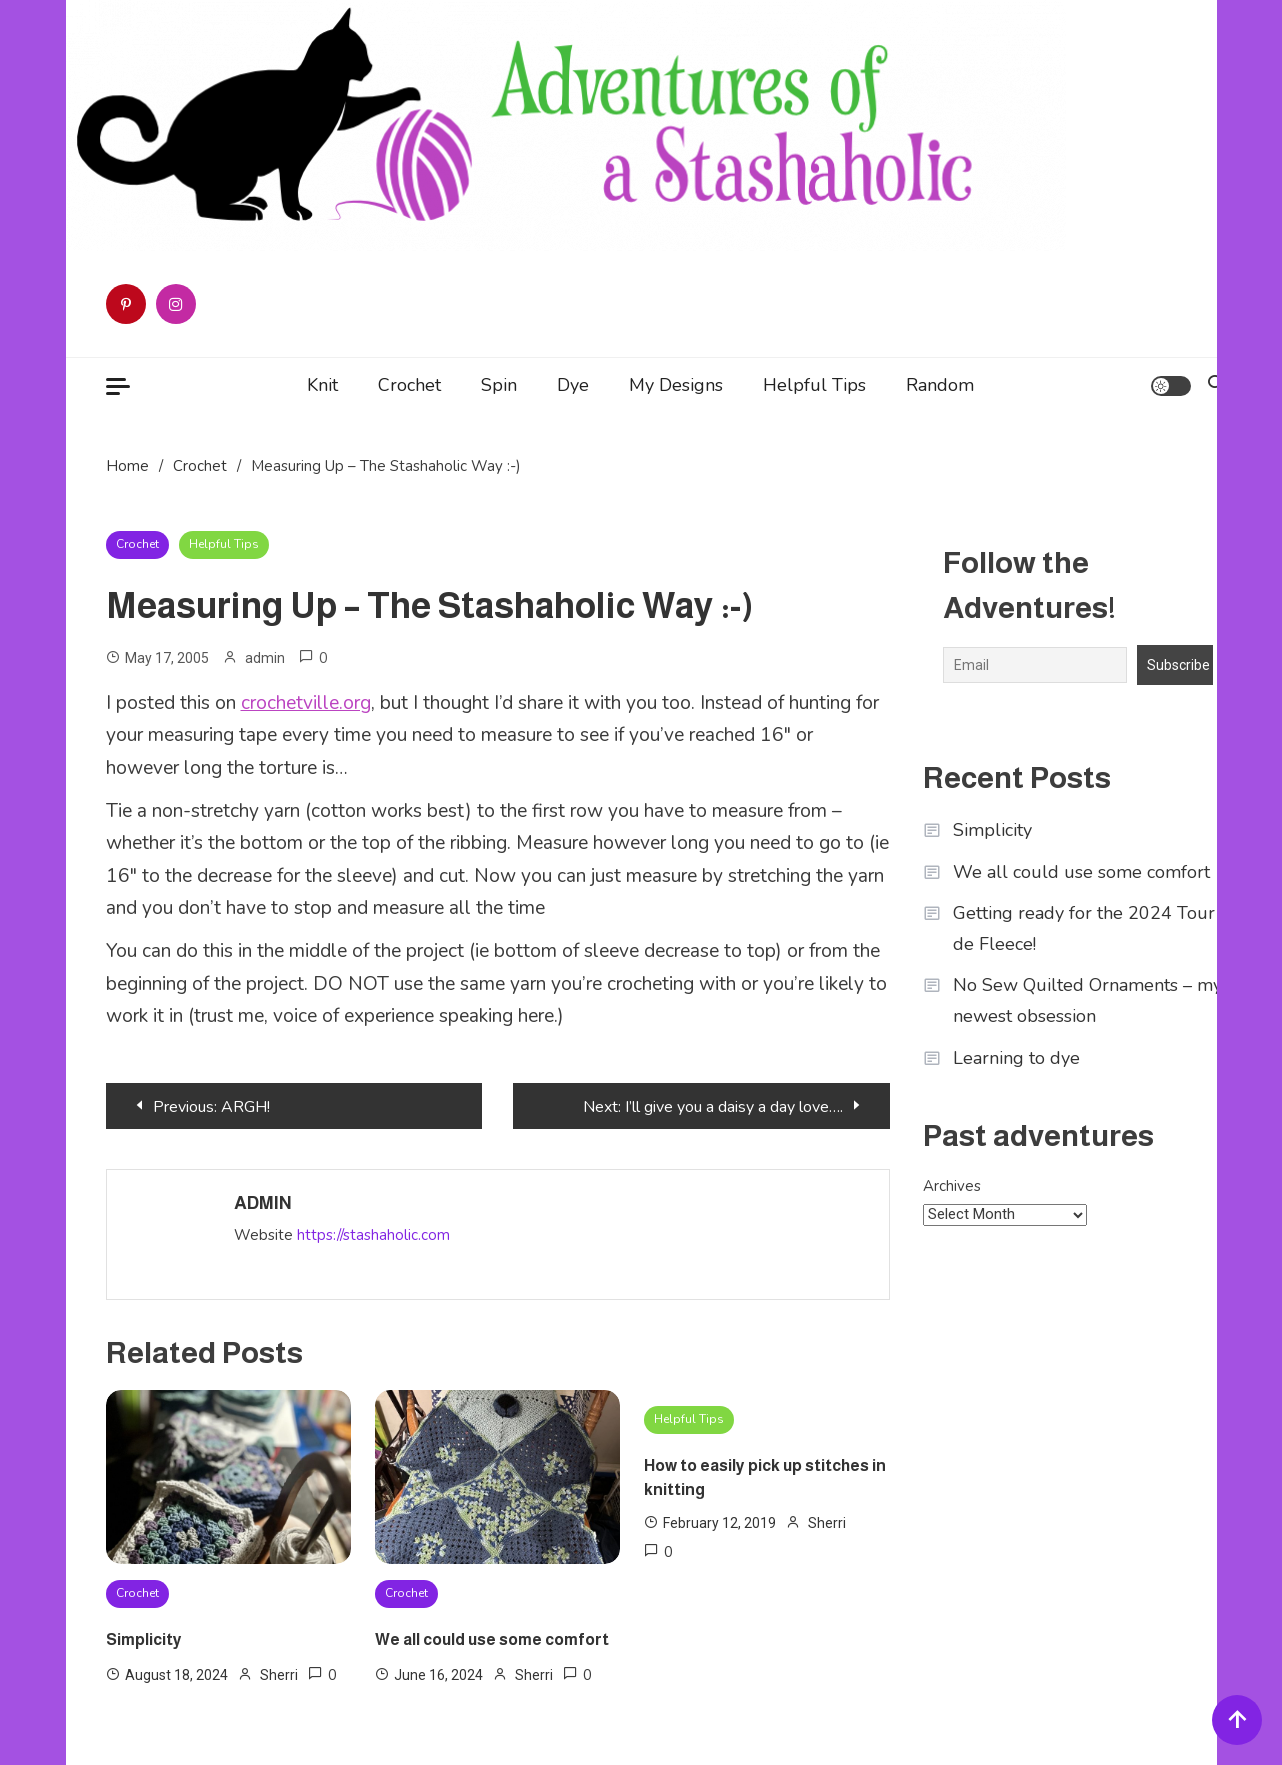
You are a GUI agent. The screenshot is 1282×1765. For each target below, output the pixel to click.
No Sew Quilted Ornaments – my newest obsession (1087, 1000)
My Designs (676, 385)
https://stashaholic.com (373, 1235)
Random (940, 385)
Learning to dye (1016, 1058)
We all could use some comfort (492, 1639)
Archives (952, 1186)
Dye (573, 385)
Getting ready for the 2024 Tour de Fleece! (1084, 928)
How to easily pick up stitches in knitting (765, 1477)
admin (265, 658)
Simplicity (144, 1639)
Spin (499, 385)
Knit (322, 385)
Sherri (279, 1675)
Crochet (409, 385)
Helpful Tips (814, 385)
